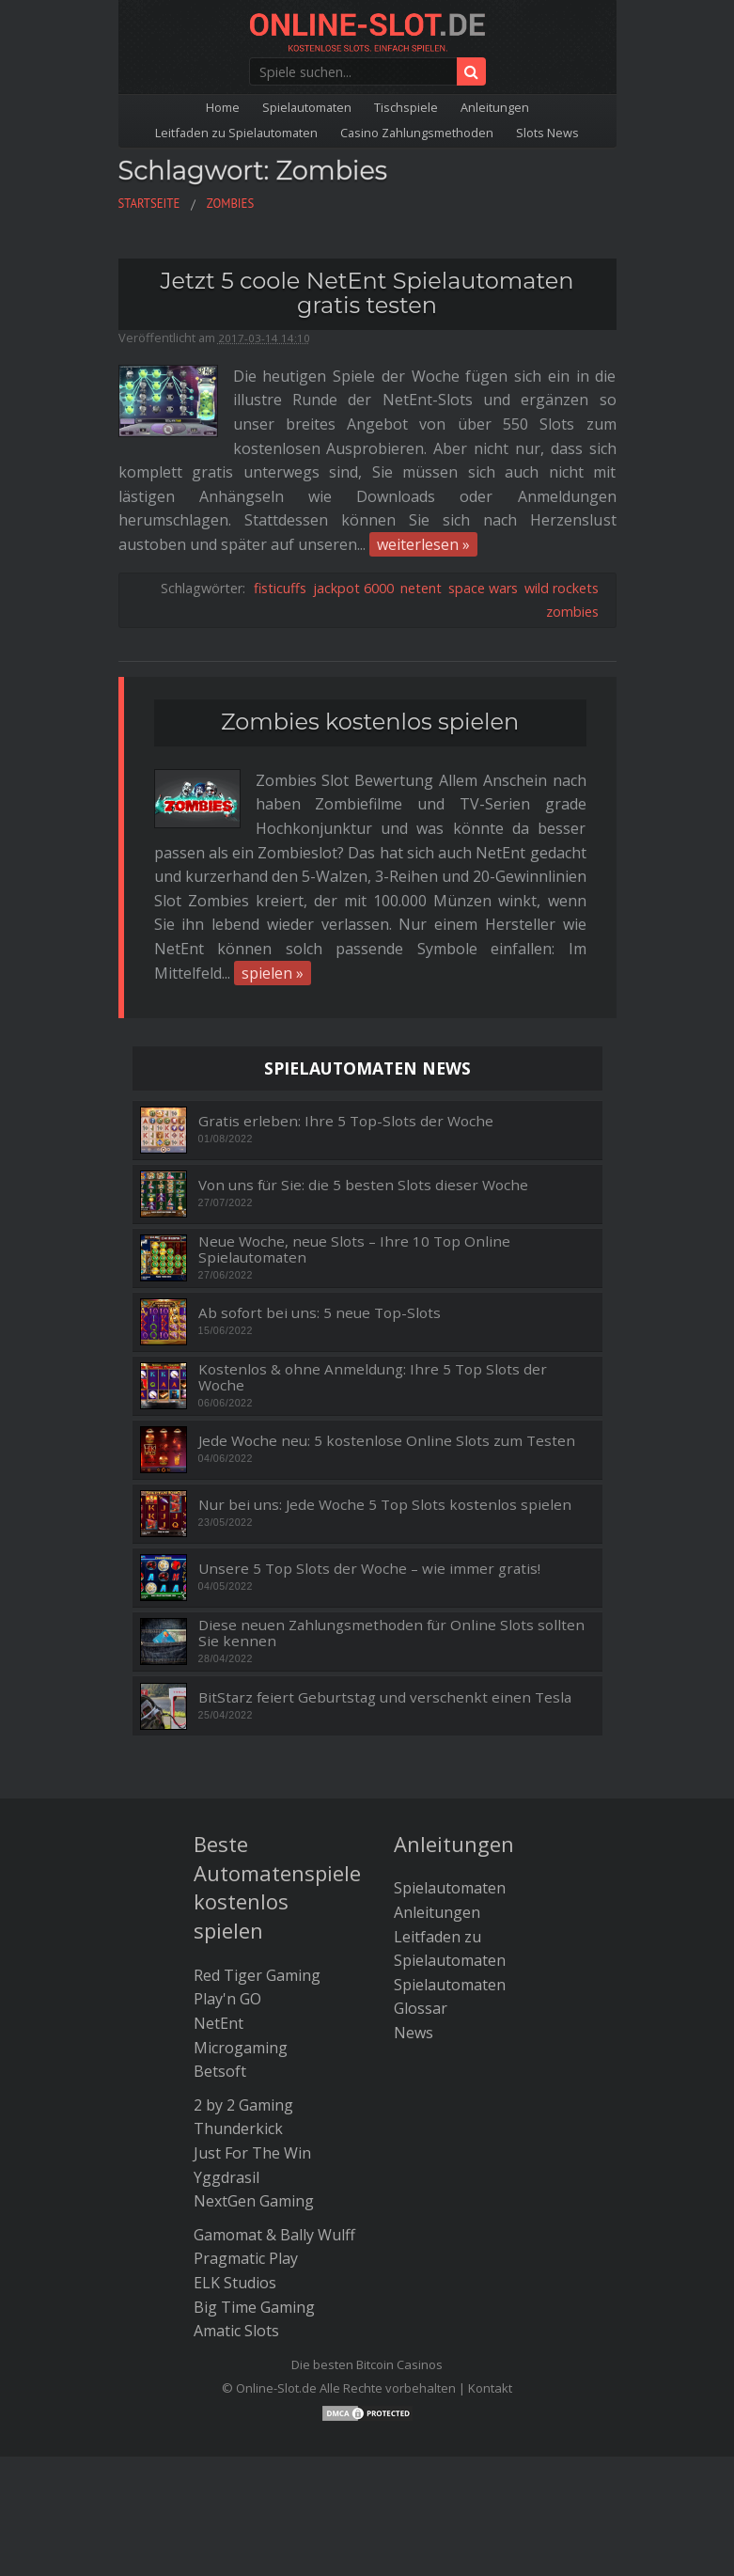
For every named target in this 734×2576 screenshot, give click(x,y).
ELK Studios (235, 2282)
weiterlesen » (423, 544)
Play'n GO (227, 1998)
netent (421, 588)
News (413, 2032)
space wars (483, 588)
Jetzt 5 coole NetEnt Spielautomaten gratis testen (367, 293)
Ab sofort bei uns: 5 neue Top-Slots (319, 1313)
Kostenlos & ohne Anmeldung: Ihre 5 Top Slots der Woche (372, 1376)
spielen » (273, 973)
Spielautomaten (306, 107)
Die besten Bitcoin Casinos (367, 2364)
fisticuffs (280, 588)
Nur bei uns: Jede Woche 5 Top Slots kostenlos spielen (384, 1505)
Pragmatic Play (246, 2258)
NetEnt (218, 2023)
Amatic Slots (236, 2330)
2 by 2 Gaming (243, 2105)
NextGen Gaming (254, 2201)
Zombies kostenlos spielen (370, 721)
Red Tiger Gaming (257, 1975)
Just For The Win (252, 2153)
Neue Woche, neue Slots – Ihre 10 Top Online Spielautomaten (354, 1248)
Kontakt (490, 2388)
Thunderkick (238, 2128)
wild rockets (561, 588)
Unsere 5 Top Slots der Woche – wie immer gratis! (369, 1569)
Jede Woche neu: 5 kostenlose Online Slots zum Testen (386, 1441)
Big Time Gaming (254, 2307)
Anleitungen (495, 107)
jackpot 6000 (353, 588)
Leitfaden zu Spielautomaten (236, 132)
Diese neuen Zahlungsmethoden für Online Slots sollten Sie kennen (391, 1632)
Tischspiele (406, 107)
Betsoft (220, 2071)
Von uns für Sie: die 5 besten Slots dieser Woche (363, 1185)
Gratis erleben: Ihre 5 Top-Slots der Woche (345, 1121)
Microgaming (241, 2047)
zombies (572, 611)
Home (223, 107)
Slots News (547, 132)
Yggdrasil (226, 2177)
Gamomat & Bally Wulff (274, 2234)
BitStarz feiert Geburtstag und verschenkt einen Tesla (384, 1697)
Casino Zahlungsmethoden (416, 132)
